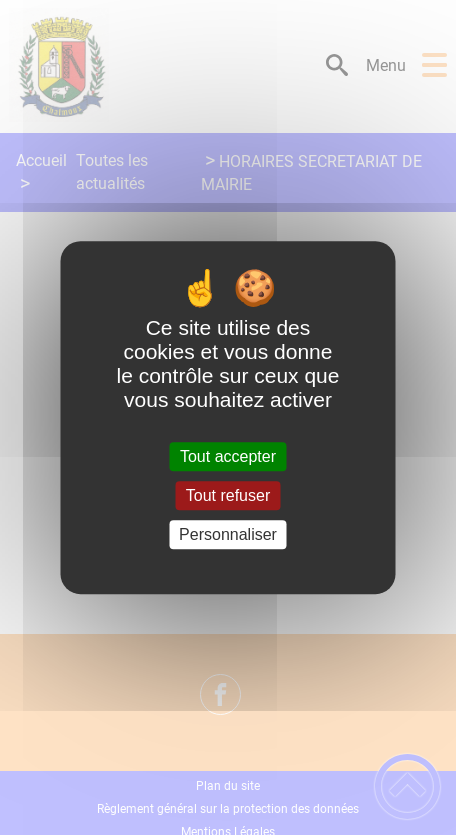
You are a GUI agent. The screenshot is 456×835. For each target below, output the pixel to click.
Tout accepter (228, 456)
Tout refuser (228, 495)
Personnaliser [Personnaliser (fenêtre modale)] (228, 534)
